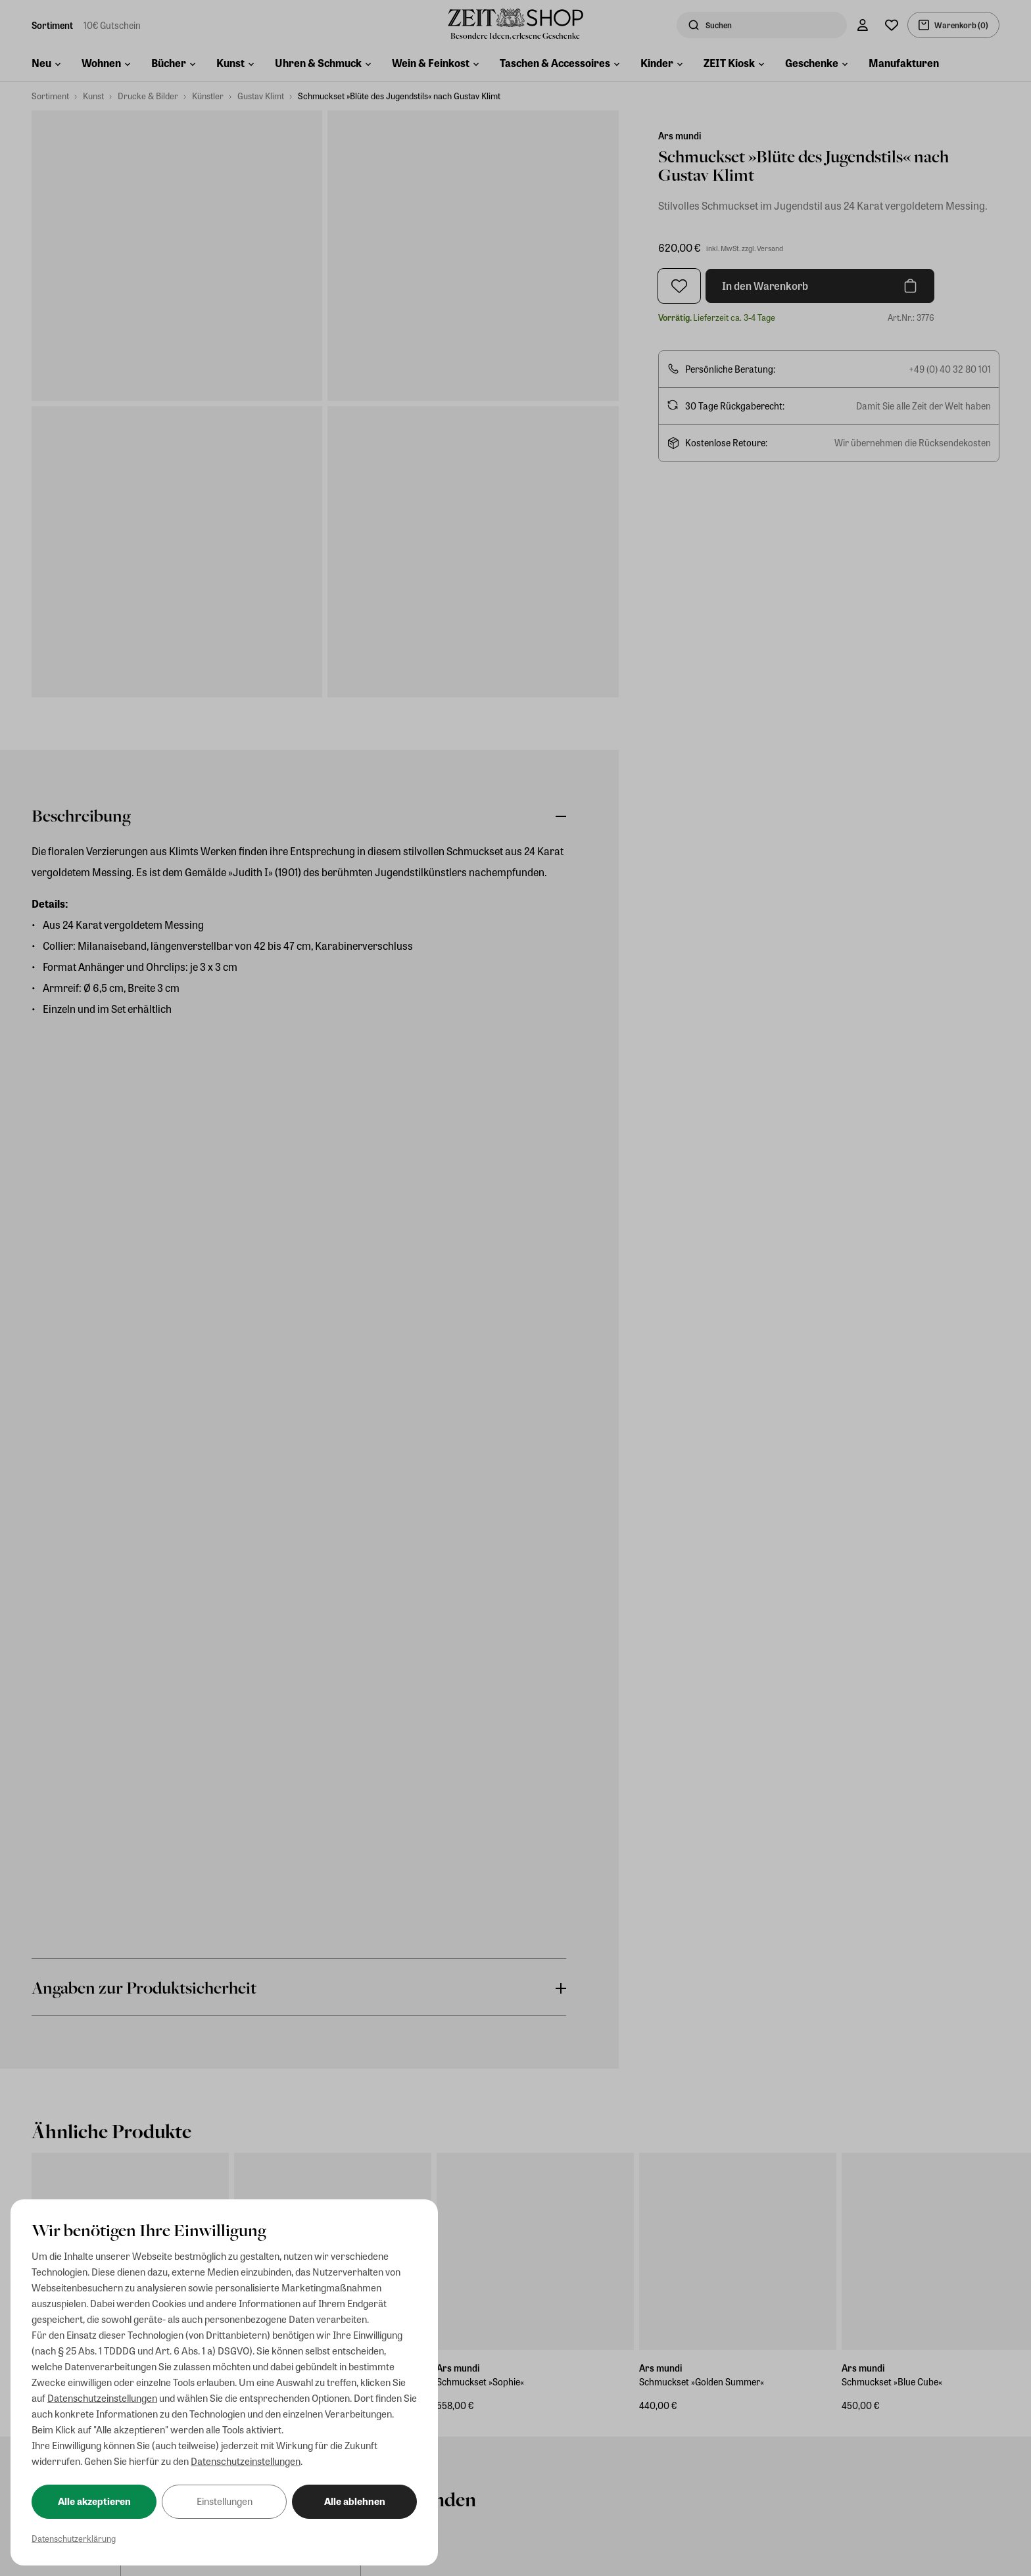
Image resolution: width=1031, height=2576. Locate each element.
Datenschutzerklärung (74, 2538)
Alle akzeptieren (94, 2501)
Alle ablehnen (354, 2501)
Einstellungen (224, 2501)
